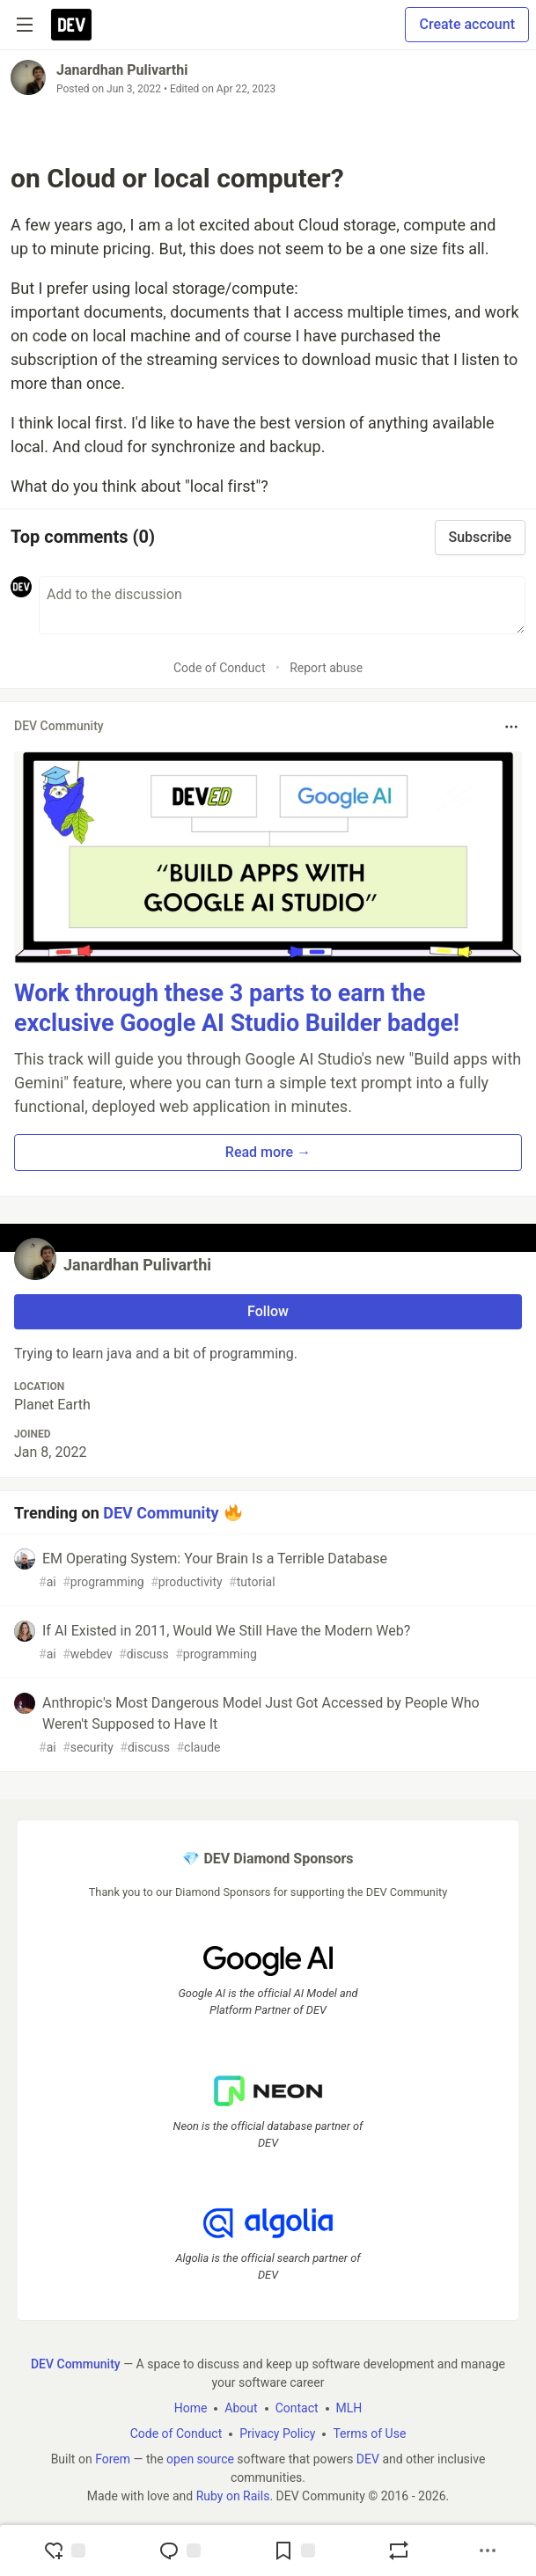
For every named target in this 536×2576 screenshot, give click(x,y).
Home (191, 2408)
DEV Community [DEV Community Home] (76, 2364)
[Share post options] (487, 2550)
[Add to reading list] (294, 2550)
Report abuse (326, 668)
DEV (367, 2459)
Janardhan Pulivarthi (121, 70)
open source (200, 2459)
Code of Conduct (219, 668)
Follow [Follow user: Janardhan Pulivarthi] (268, 1311)
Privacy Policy (277, 2433)
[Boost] (399, 2550)
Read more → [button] (268, 1152)
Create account (467, 24)
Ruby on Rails (233, 2496)
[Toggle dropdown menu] (511, 727)
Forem (112, 2459)
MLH (349, 2408)
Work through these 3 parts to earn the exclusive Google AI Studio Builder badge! (236, 1008)
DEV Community (160, 1512)
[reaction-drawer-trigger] (64, 2550)
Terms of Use (369, 2433)
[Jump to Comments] (179, 2550)
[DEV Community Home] (71, 24)
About (240, 2408)
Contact (297, 2408)
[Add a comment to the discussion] (282, 605)
